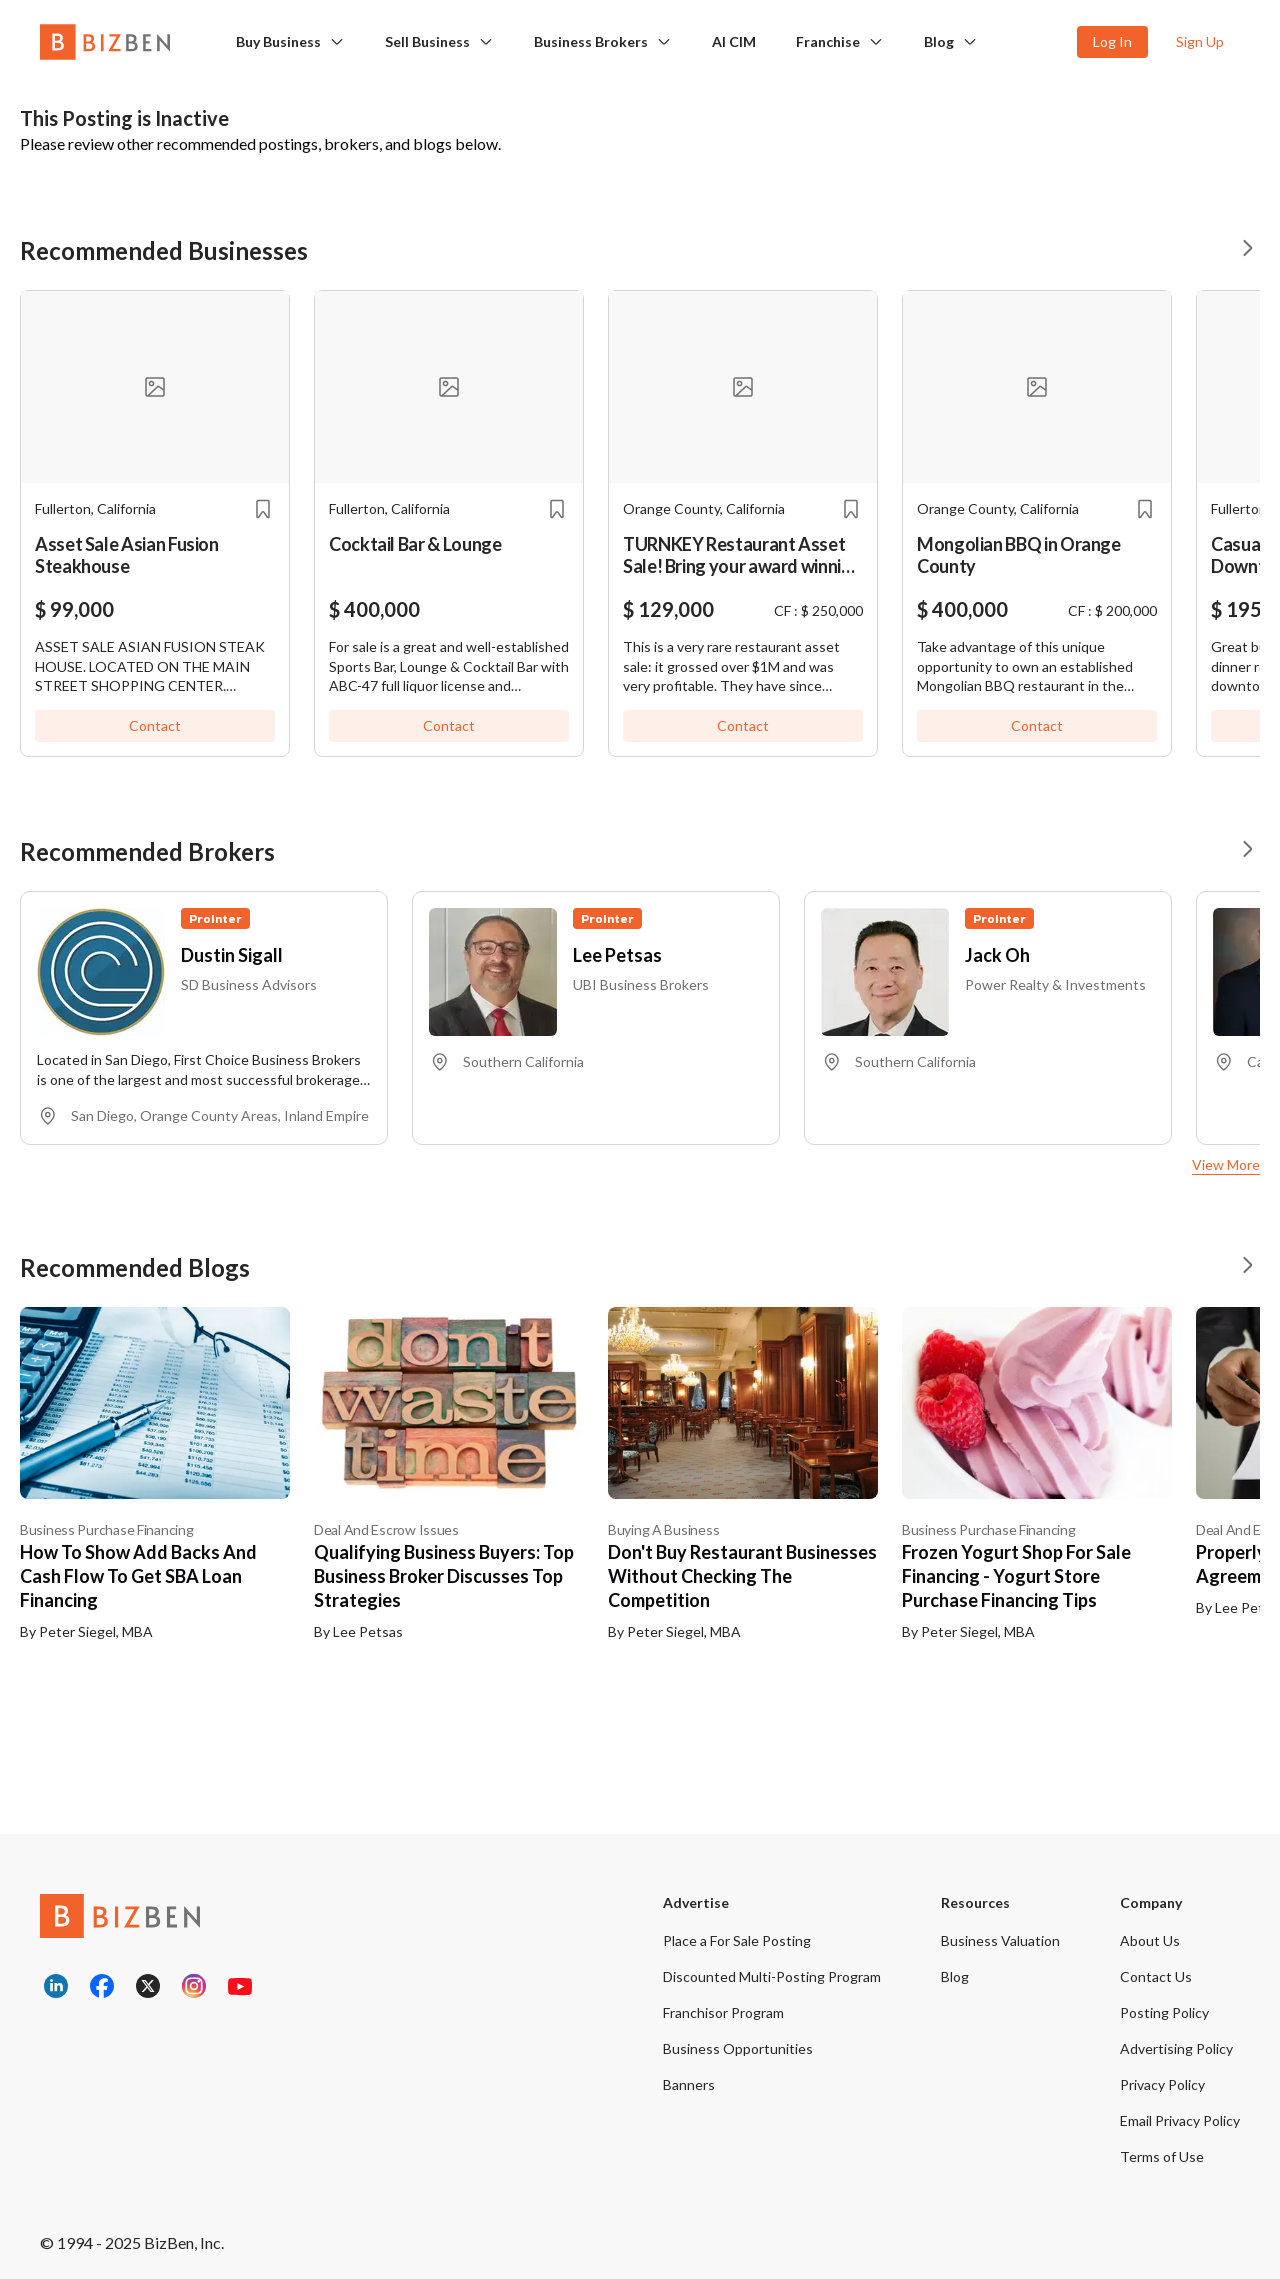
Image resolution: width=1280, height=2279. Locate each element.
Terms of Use (1162, 2156)
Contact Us (1156, 1976)
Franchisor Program (723, 2012)
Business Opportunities (738, 2048)
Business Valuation (1000, 1940)
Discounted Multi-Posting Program (772, 1976)
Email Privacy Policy (1180, 2120)
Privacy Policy (1162, 2084)
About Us (1150, 1940)
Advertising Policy (1176, 2048)
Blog (939, 41)
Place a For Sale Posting (737, 1940)
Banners (689, 2084)
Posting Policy (1164, 2012)
